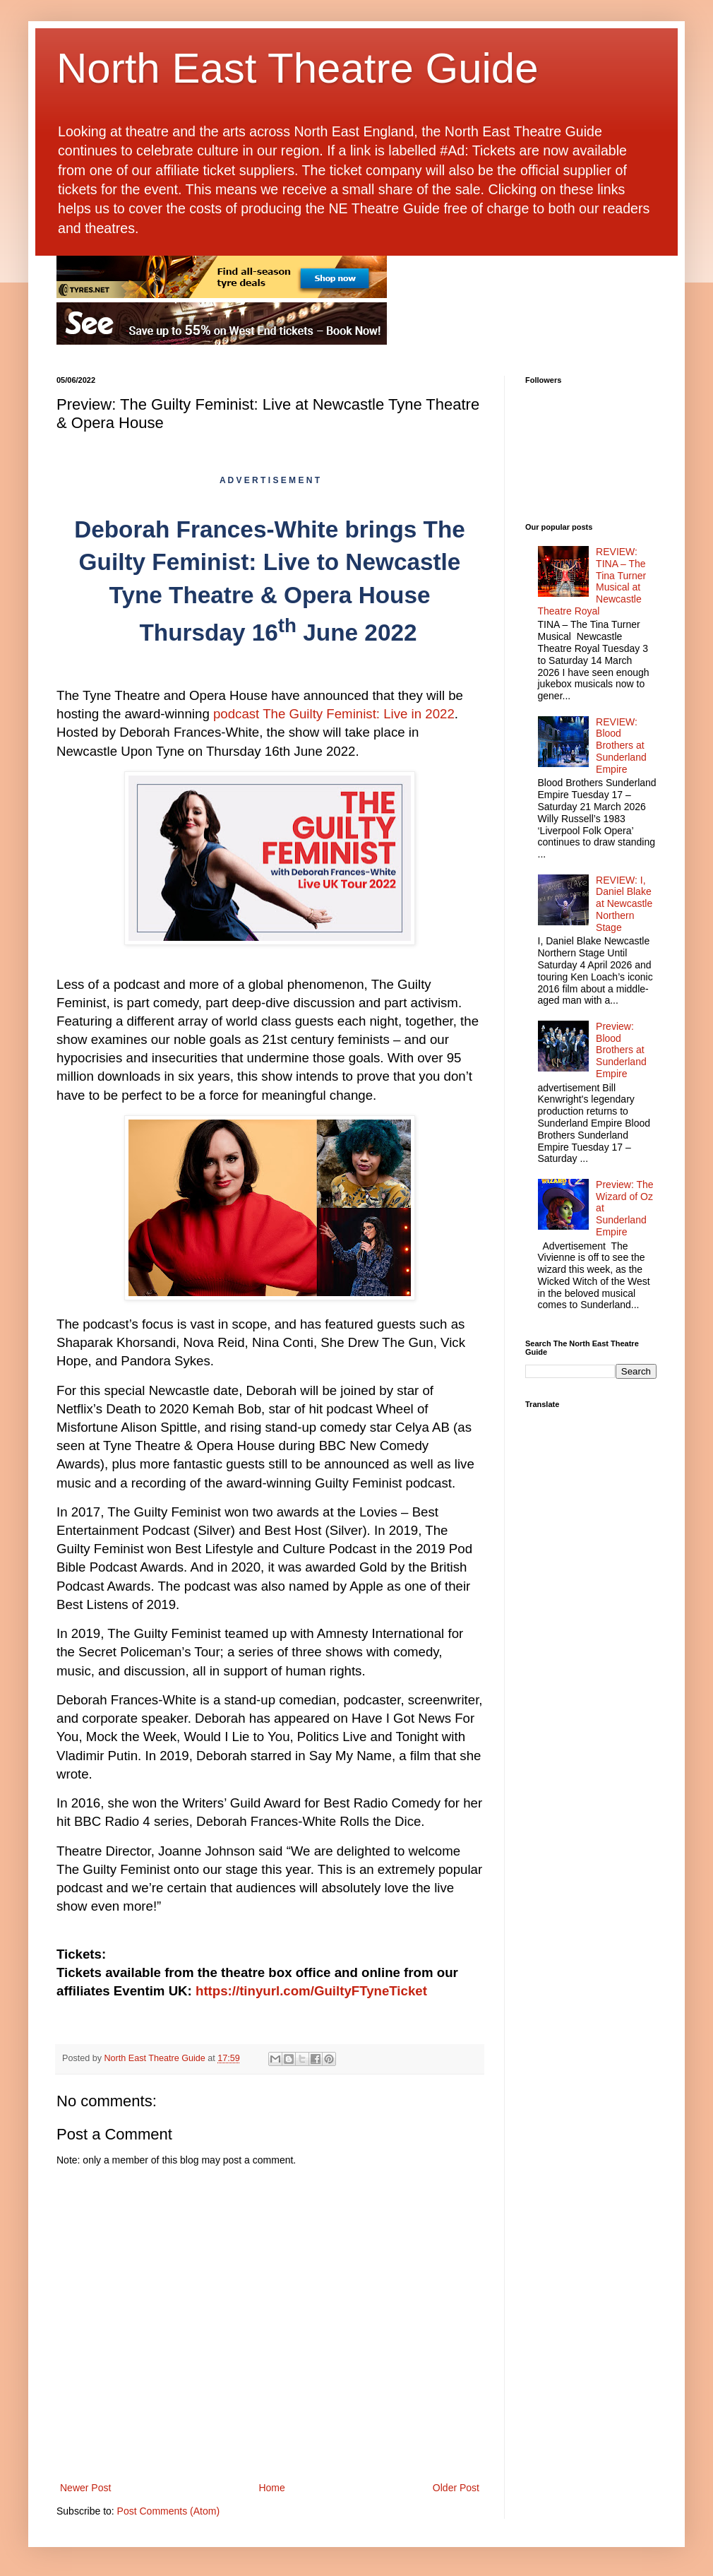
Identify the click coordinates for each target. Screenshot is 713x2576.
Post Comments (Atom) (168, 2511)
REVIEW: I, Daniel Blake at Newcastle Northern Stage (624, 903)
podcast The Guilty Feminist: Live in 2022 (334, 713)
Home (271, 2487)
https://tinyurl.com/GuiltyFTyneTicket (311, 1990)
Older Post (456, 2487)
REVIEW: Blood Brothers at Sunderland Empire (621, 745)
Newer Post (85, 2487)
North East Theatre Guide (297, 68)
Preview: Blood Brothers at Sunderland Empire (621, 1050)
